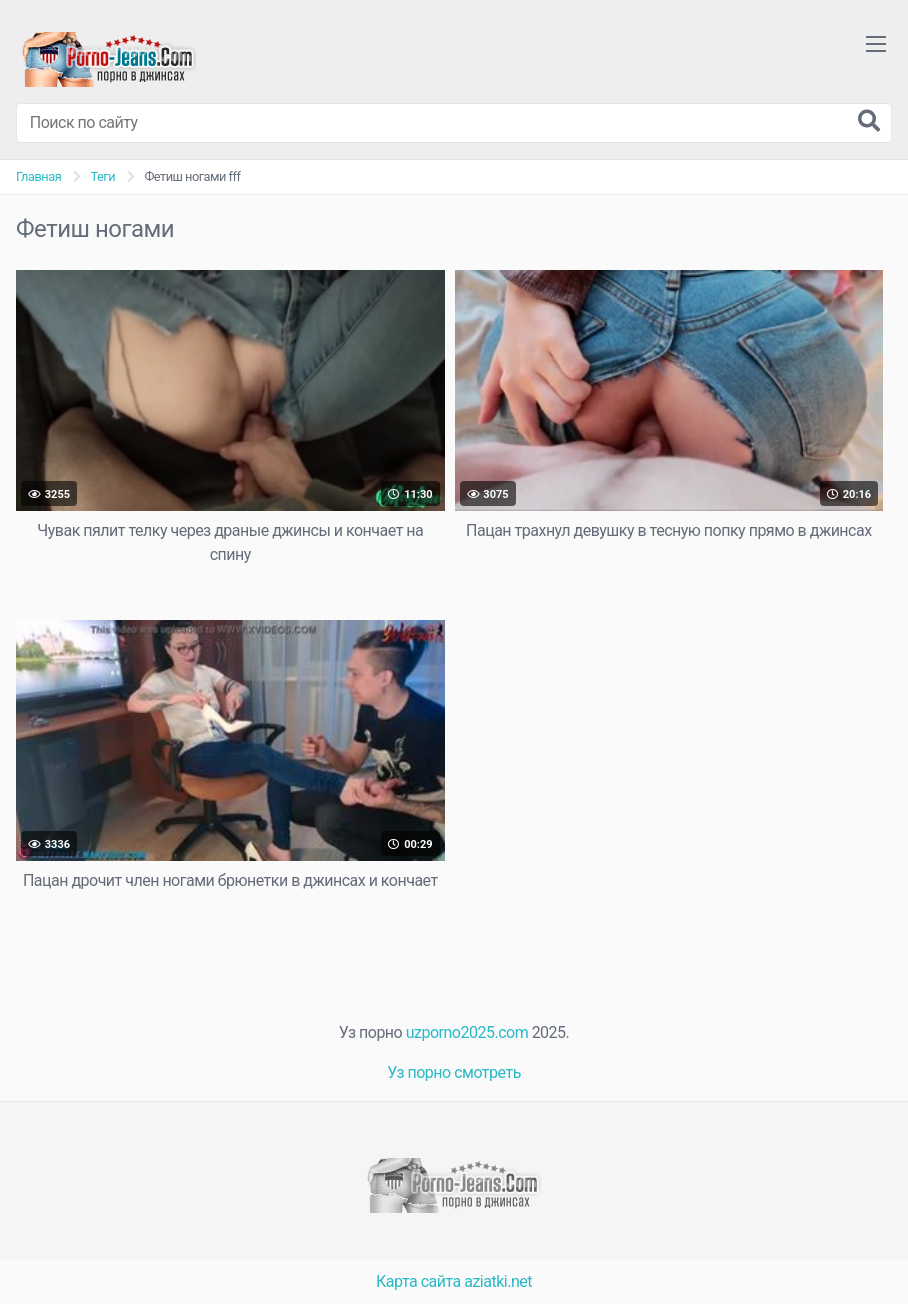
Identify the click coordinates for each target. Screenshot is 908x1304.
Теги (102, 176)
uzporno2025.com (467, 1032)
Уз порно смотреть (454, 1072)
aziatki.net (498, 1281)
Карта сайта (418, 1281)
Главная (38, 176)
